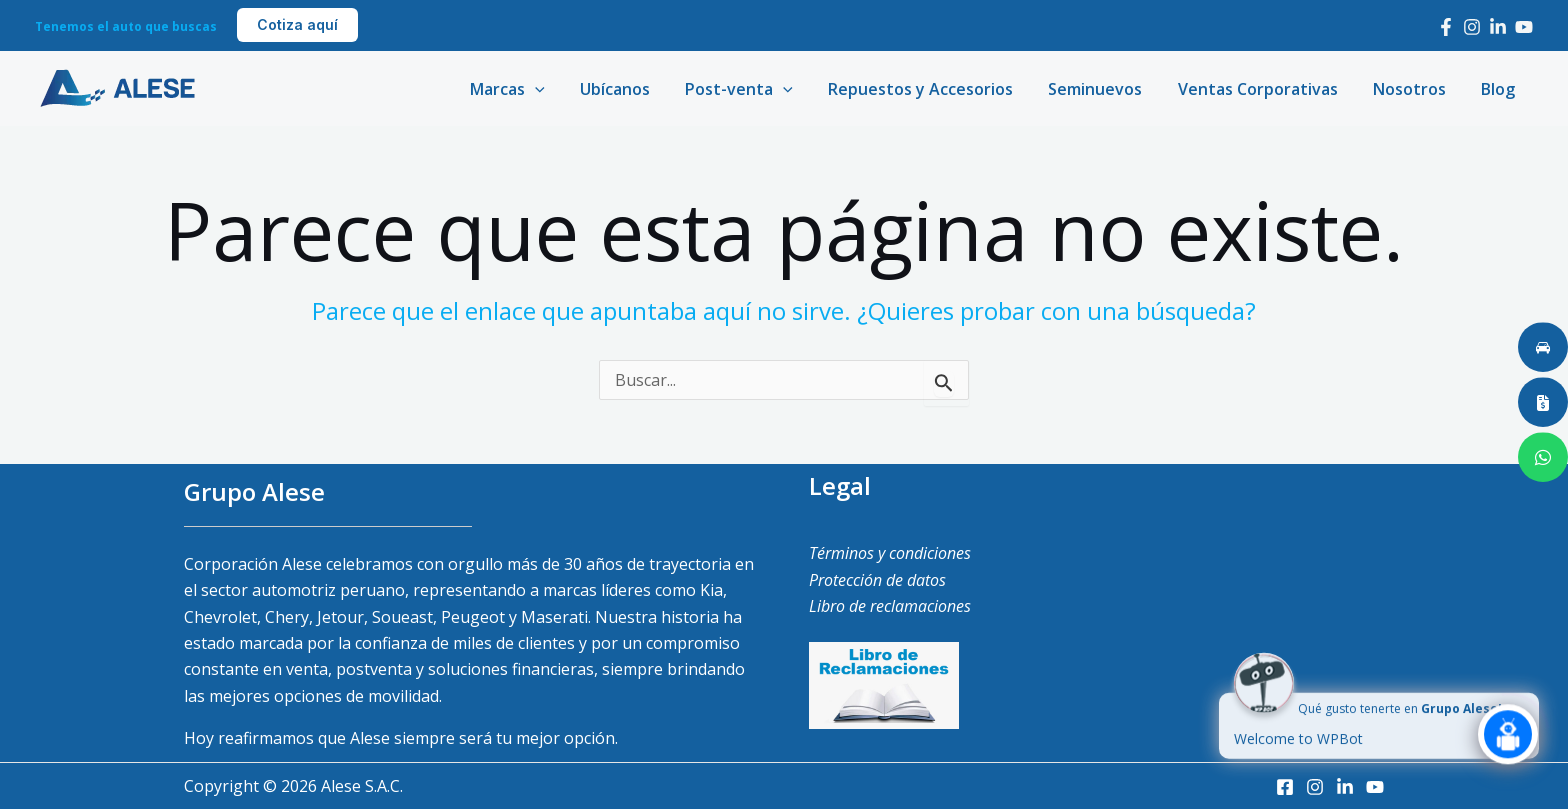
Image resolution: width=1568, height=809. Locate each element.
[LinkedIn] (1498, 27)
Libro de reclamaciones (890, 606)
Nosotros (1414, 89)
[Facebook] (1446, 27)
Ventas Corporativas (1266, 89)
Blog (1500, 89)
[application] (560, 89)
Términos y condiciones (890, 553)
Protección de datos (877, 580)
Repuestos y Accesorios (935, 89)
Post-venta (757, 89)
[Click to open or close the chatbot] (1508, 743)
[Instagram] (1472, 27)
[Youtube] (1524, 27)
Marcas (532, 89)
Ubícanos (636, 89)
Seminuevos (1107, 89)
